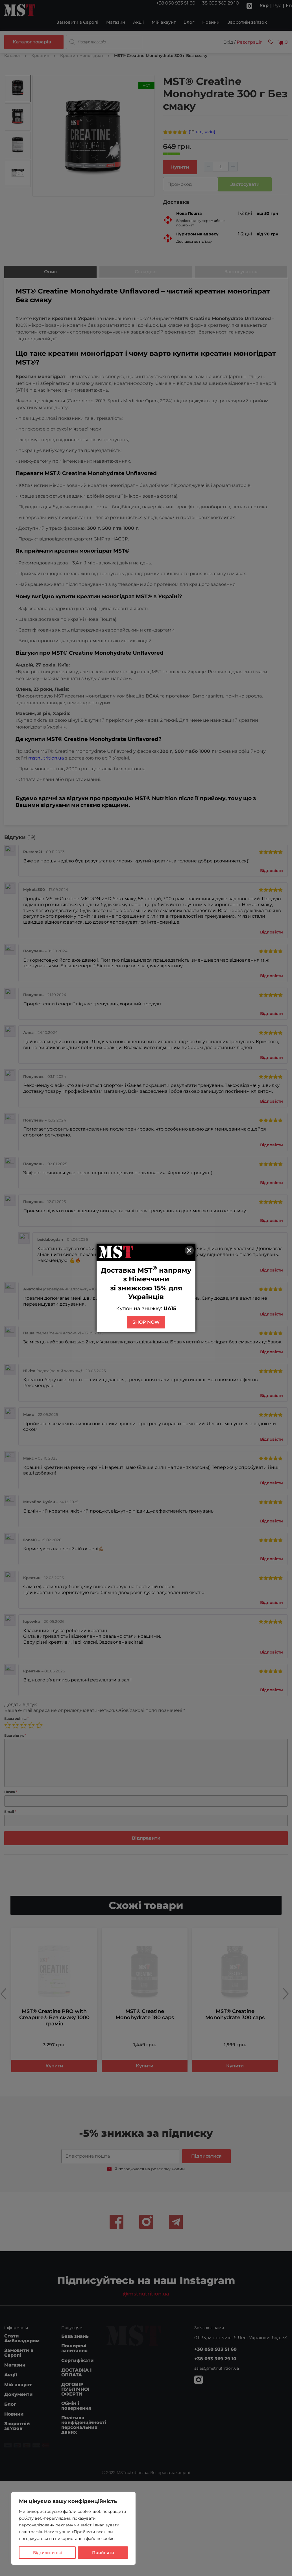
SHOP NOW (146, 1322)
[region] (73, 2528)
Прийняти (103, 2552)
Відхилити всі (47, 2552)
